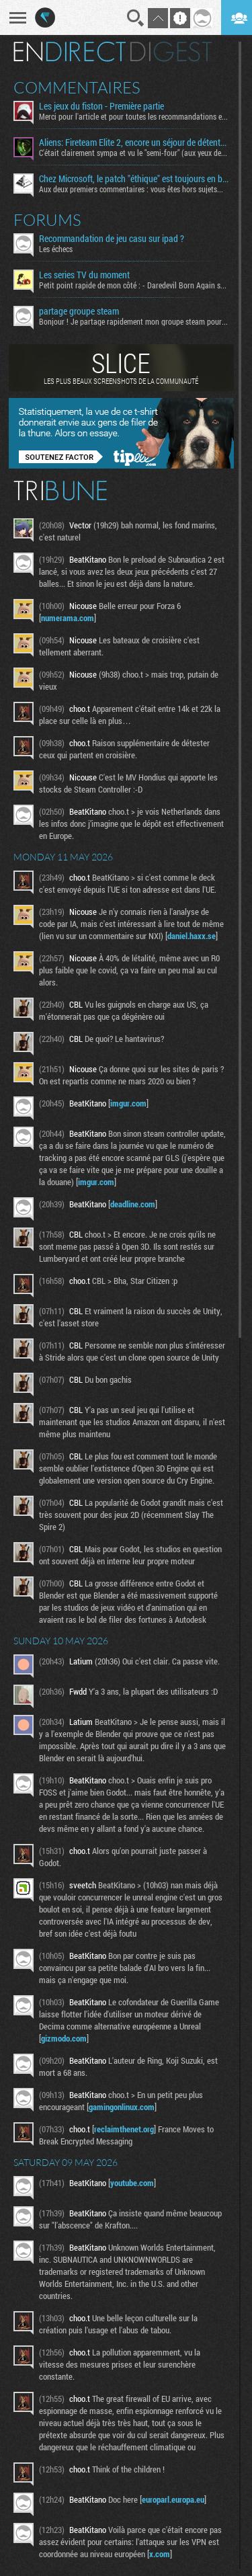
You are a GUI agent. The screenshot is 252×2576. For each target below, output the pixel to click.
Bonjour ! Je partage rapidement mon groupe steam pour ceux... (133, 321)
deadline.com (132, 1204)
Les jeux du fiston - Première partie (101, 106)
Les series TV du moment (84, 275)
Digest (171, 52)
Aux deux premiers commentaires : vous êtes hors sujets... (131, 189)
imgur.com (128, 1103)
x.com (159, 2554)
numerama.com (67, 618)
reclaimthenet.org (124, 2129)
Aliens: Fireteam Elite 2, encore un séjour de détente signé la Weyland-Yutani (133, 142)
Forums (47, 220)
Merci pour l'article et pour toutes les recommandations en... (133, 116)
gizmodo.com (64, 2038)
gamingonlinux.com (122, 2107)
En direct (69, 52)
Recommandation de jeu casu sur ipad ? (111, 238)
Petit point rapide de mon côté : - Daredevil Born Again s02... (133, 285)
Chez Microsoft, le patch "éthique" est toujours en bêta (133, 178)
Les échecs (56, 248)
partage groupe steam (79, 311)
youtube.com (132, 2183)
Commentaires (76, 87)
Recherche (136, 18)
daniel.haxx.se (191, 936)
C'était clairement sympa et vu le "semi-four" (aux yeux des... (133, 152)
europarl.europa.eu (173, 2499)
